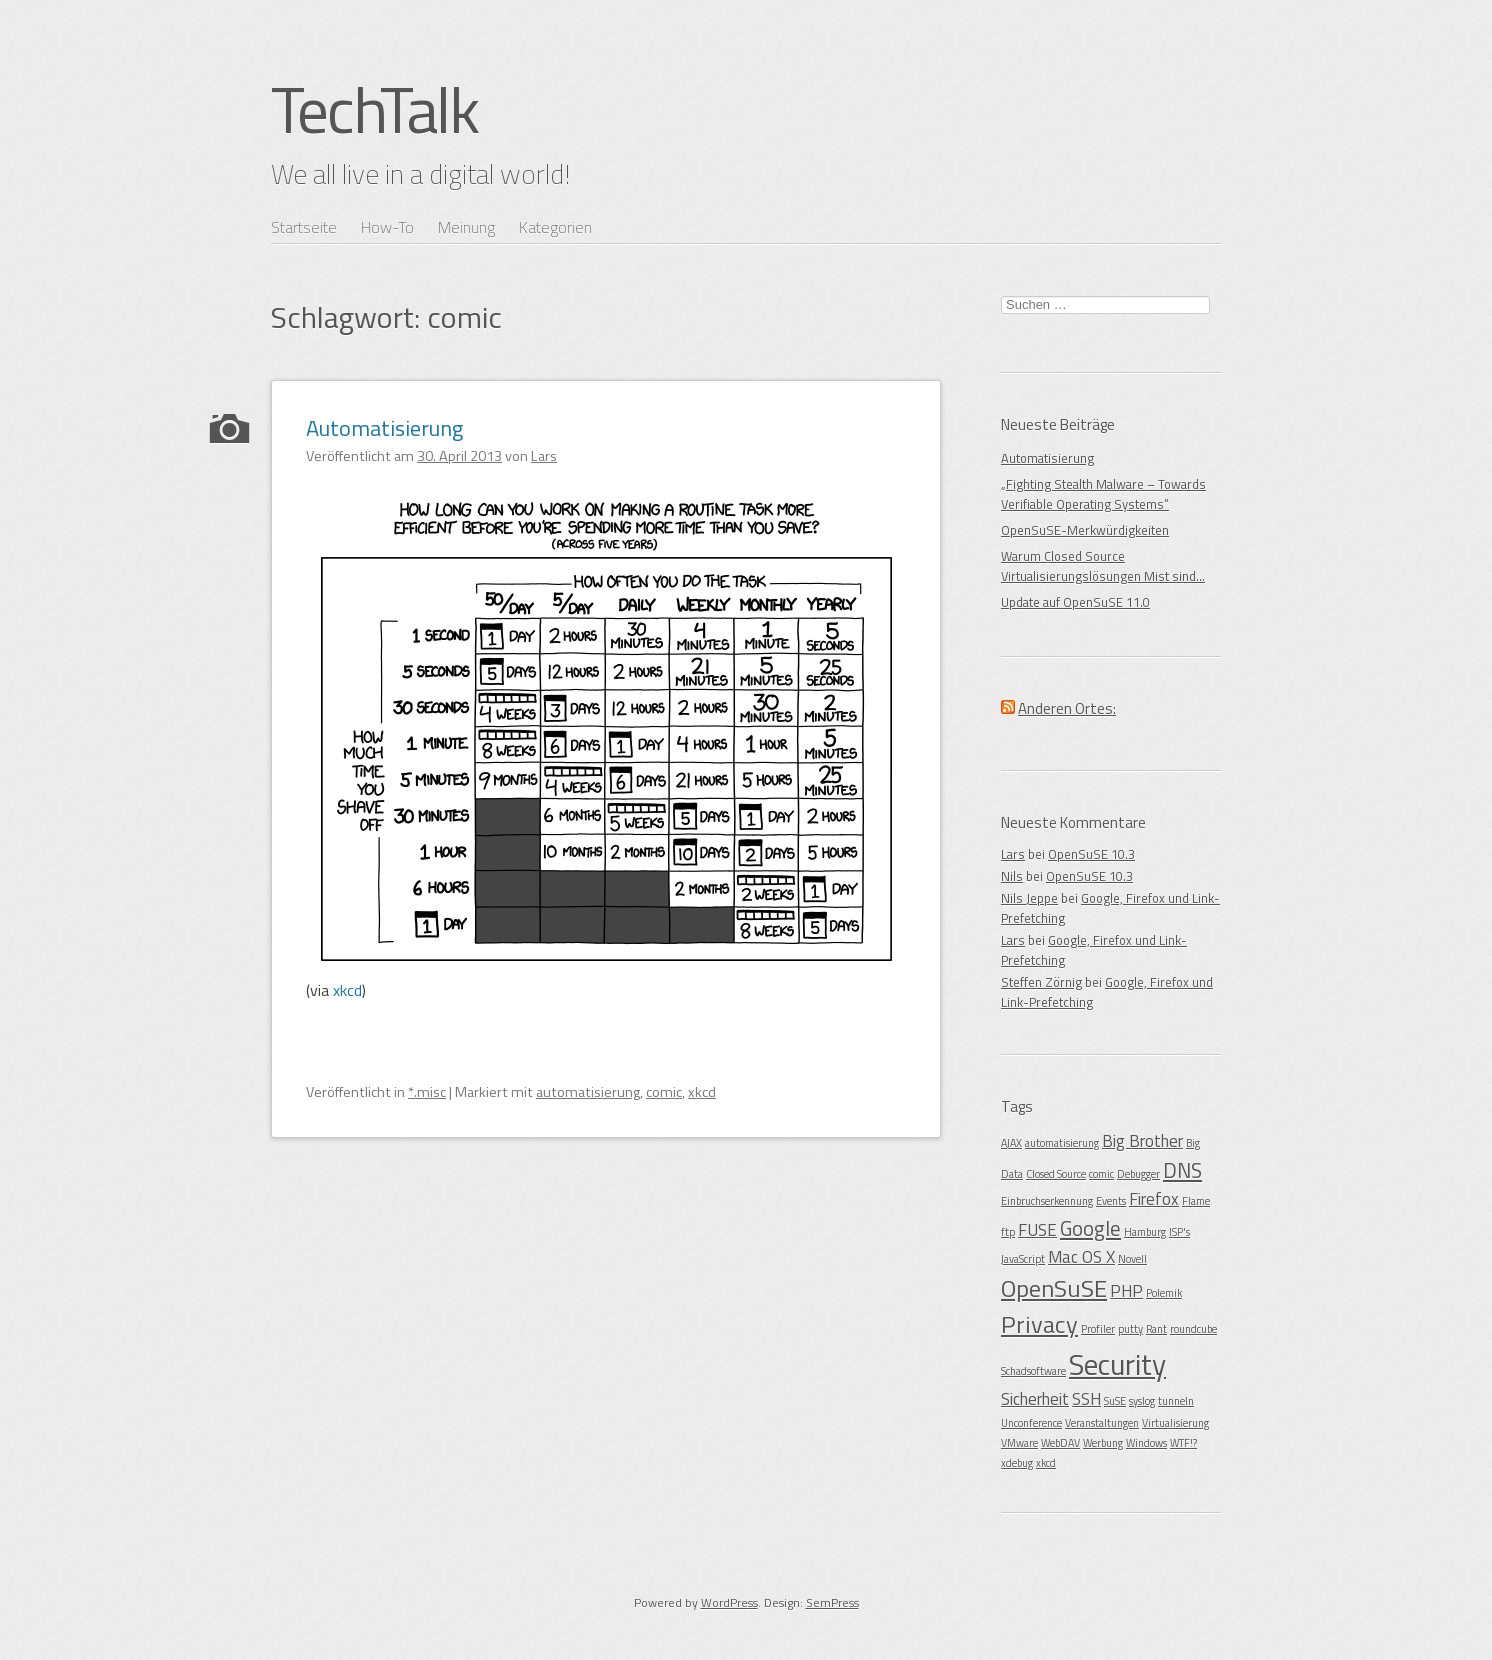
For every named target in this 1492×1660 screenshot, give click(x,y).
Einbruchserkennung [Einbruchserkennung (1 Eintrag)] (1047, 1201)
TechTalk (374, 109)
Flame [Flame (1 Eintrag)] (1196, 1201)
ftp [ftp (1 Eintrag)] (1008, 1232)
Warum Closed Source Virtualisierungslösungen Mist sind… (1103, 566)
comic (664, 1092)
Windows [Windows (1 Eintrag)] (1146, 1443)
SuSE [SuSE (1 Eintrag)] (1115, 1401)
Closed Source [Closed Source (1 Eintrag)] (1056, 1174)
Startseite (304, 227)
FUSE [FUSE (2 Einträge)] (1037, 1230)
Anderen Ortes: (1067, 708)
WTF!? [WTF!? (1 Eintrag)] (1183, 1443)
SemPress (832, 1602)
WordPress (729, 1602)
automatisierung (588, 1092)
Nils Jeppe (1029, 898)
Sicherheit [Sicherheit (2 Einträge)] (1035, 1399)
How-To (387, 227)
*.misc (427, 1092)
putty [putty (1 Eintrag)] (1130, 1329)
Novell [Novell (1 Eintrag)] (1132, 1259)
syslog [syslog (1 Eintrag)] (1142, 1401)
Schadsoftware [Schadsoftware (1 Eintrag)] (1033, 1371)
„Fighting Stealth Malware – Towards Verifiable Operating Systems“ (1103, 494)
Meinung (466, 227)
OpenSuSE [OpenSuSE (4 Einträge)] (1054, 1288)
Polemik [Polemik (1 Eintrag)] (1164, 1293)
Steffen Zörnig (1041, 982)
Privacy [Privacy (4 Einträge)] (1039, 1324)
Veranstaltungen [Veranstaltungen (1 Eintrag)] (1102, 1423)
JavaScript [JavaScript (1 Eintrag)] (1023, 1259)
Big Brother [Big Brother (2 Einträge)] (1142, 1141)
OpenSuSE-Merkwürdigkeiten (1085, 530)
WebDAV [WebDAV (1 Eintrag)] (1060, 1443)
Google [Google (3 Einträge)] (1090, 1228)
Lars (1013, 854)
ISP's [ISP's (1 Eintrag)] (1179, 1232)
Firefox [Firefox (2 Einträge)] (1154, 1199)
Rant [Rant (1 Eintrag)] (1156, 1329)
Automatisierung (384, 428)
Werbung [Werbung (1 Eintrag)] (1103, 1443)
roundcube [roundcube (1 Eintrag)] (1193, 1329)
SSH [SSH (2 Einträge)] (1086, 1399)
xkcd (347, 990)
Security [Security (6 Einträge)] (1117, 1364)
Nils (1012, 876)
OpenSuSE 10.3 (1091, 854)
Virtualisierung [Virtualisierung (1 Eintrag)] (1175, 1423)
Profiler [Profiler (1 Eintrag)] (1098, 1329)
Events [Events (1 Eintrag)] (1111, 1201)
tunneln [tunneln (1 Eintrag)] (1176, 1401)
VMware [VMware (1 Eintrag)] (1019, 1443)
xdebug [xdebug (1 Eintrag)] (1017, 1463)
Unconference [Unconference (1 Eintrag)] (1031, 1423)
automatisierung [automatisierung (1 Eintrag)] (1062, 1143)
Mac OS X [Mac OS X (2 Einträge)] (1081, 1257)
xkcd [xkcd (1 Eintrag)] (1046, 1463)
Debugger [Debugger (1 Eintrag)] (1138, 1174)
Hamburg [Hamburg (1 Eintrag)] (1145, 1232)
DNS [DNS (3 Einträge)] (1182, 1170)
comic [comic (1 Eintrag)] (1101, 1174)
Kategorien (555, 227)
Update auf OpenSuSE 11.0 (1075, 602)
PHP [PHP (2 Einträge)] (1126, 1291)
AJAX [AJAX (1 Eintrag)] (1011, 1143)
